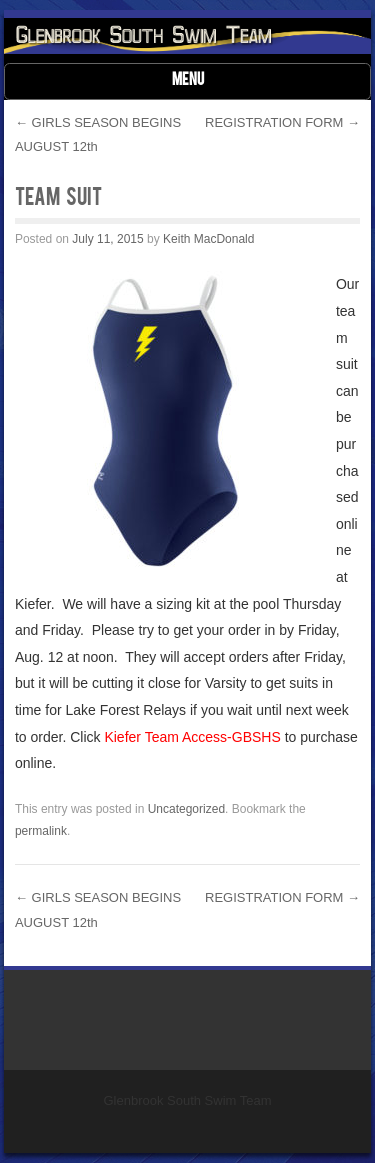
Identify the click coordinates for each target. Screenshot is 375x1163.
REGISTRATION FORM (282, 122)
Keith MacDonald (208, 239)
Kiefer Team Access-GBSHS (192, 737)
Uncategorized (186, 809)
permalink (41, 831)
